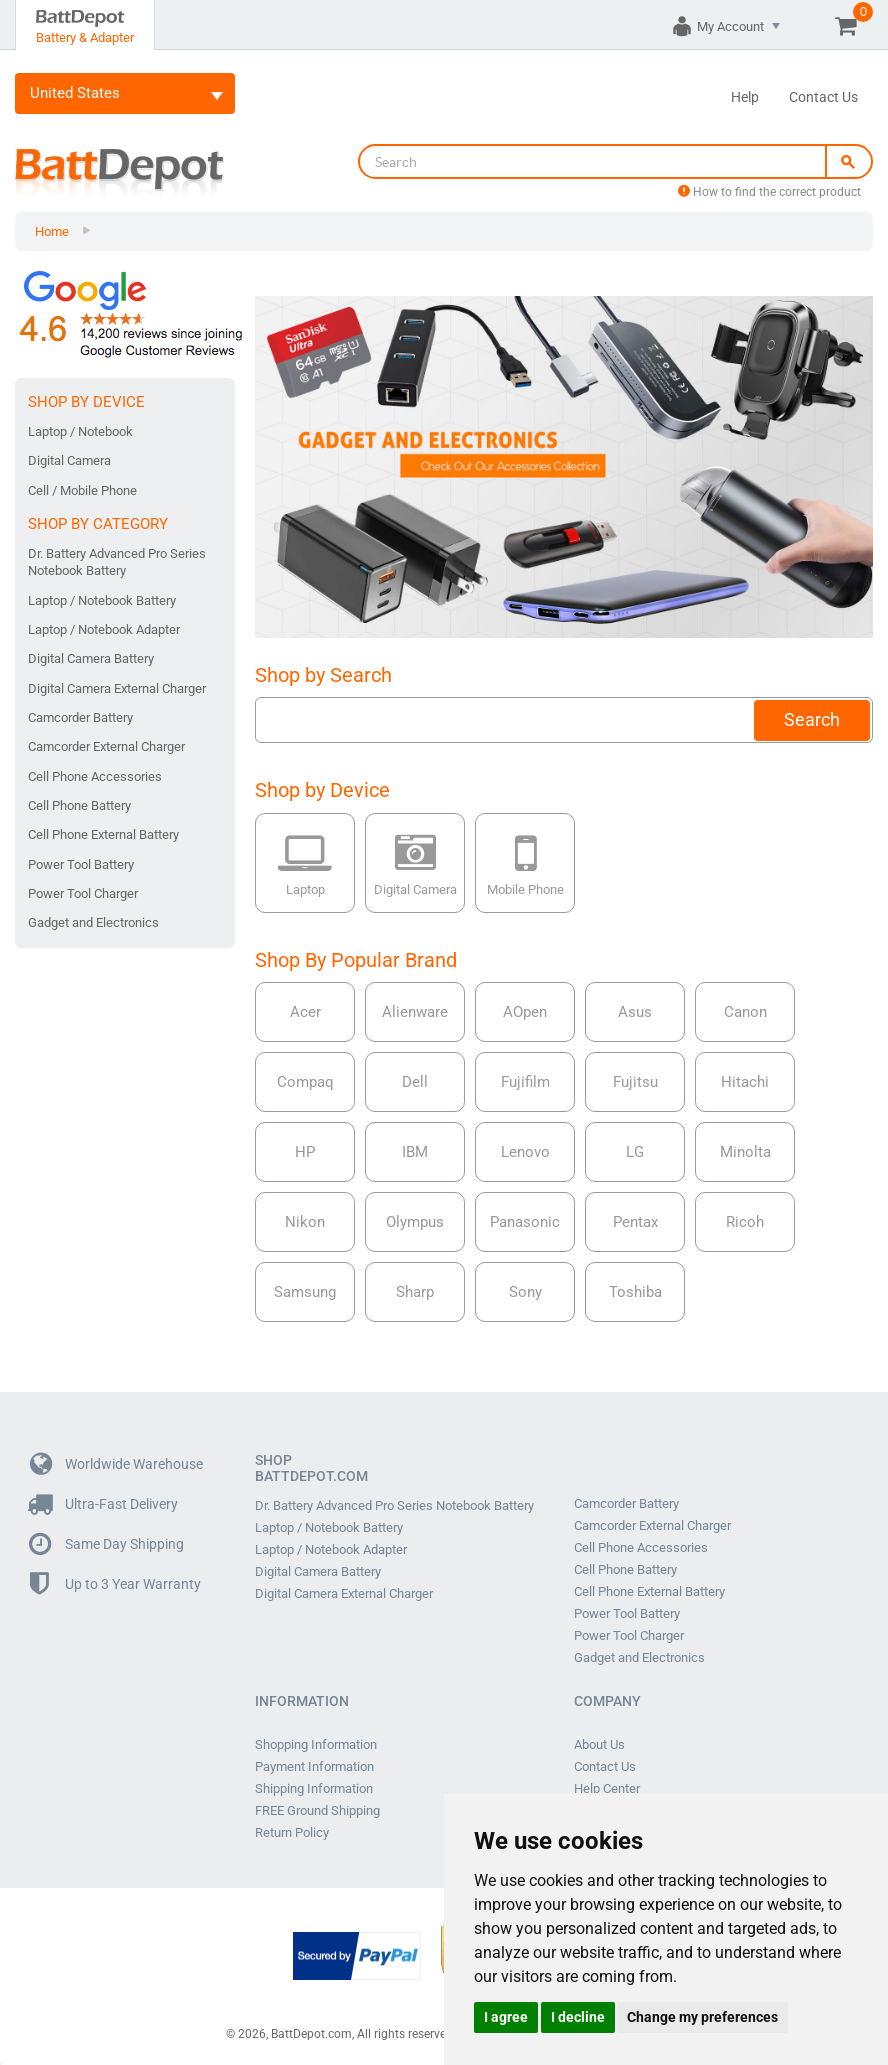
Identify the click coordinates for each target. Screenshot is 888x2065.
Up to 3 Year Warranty (115, 1584)
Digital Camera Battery (91, 658)
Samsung (305, 1292)
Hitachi (745, 1082)
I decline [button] (578, 2017)
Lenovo (525, 1152)
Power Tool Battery (81, 864)
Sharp (415, 1292)
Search (812, 719)
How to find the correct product (769, 192)
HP (305, 1152)
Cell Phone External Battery (103, 834)
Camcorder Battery (80, 717)
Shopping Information (316, 1745)
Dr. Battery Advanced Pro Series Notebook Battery (117, 562)
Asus (635, 1012)
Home (52, 231)
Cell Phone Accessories (95, 776)
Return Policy (292, 1833)
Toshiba (635, 1292)
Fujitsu (635, 1082)
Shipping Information (314, 1789)
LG (635, 1152)
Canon (745, 1012)
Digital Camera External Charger (117, 688)
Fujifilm (525, 1082)
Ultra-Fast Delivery (104, 1504)
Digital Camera (69, 460)
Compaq (305, 1082)
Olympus (415, 1222)
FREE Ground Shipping (317, 1811)
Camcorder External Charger (106, 746)
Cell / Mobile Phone (82, 490)
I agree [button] (506, 2017)
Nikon (305, 1222)
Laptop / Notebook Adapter (104, 629)
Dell (415, 1082)
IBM (415, 1152)
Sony (525, 1292)
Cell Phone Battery (79, 805)
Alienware (415, 1012)
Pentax (635, 1222)
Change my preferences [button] (702, 2017)
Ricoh (745, 1222)
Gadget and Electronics (93, 922)
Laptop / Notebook (80, 431)
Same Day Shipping (107, 1544)
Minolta (745, 1152)
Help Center (607, 1789)
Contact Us (823, 97)
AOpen (525, 1012)
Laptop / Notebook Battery (102, 600)
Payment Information (314, 1767)
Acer (305, 1012)
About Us (599, 1745)
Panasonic (525, 1222)
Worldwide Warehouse (116, 1464)
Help (745, 97)
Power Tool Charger (83, 893)
